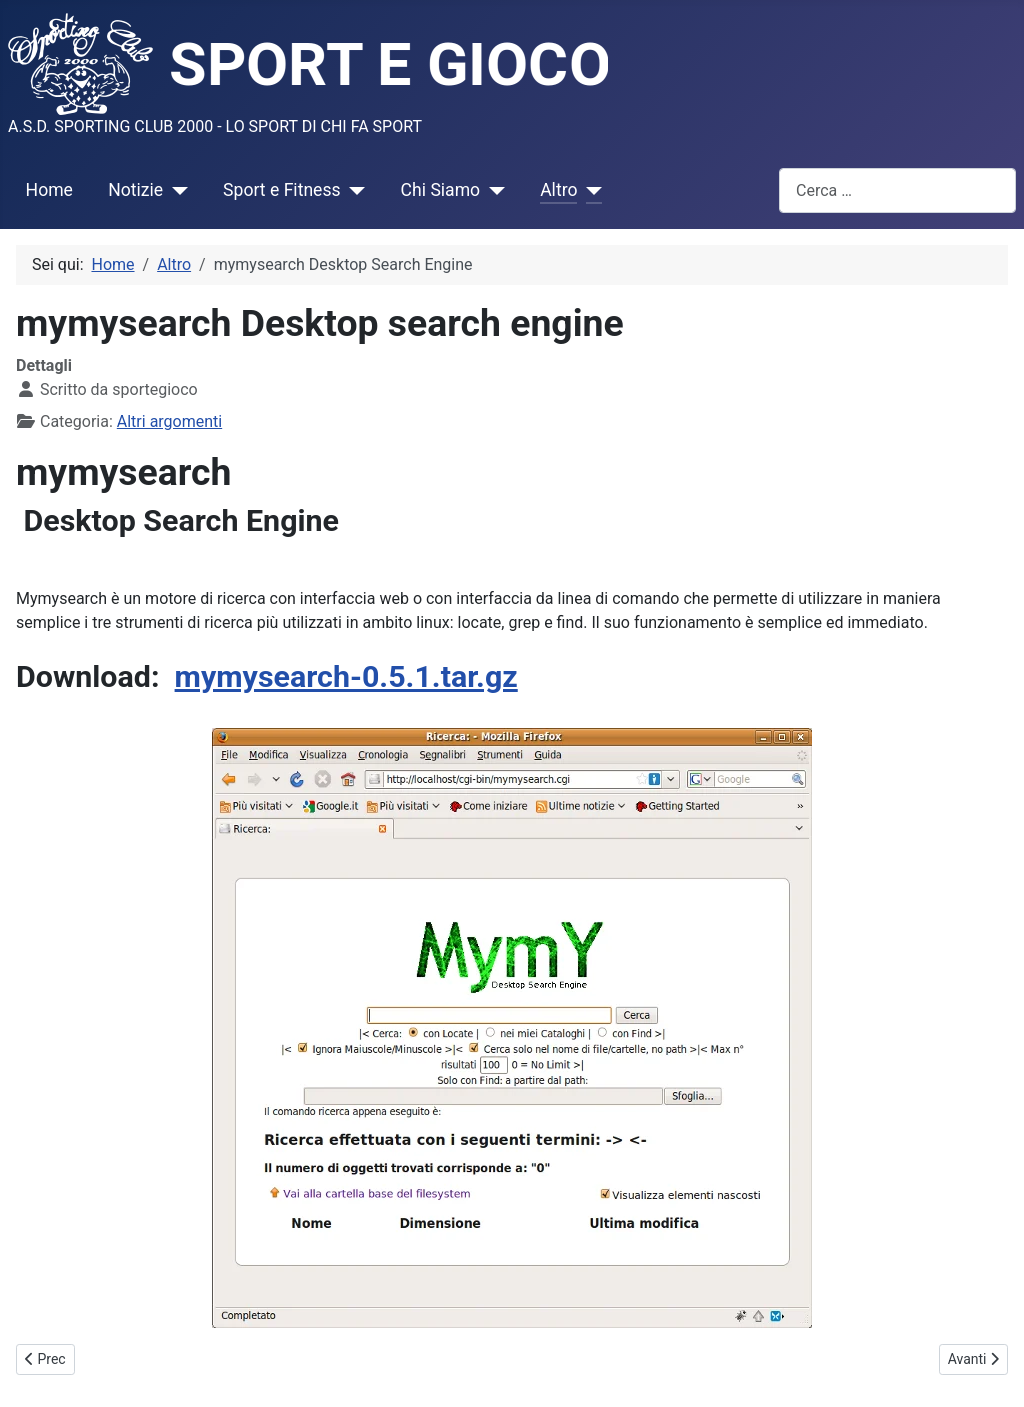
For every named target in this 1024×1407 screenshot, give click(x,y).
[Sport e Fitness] (353, 190)
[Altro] (589, 190)
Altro (558, 190)
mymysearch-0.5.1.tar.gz (346, 676)
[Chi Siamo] (492, 190)
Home (49, 190)
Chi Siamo (441, 190)
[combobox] (897, 190)
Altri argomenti (169, 421)
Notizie (135, 190)
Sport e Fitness (282, 190)
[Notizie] (175, 190)
